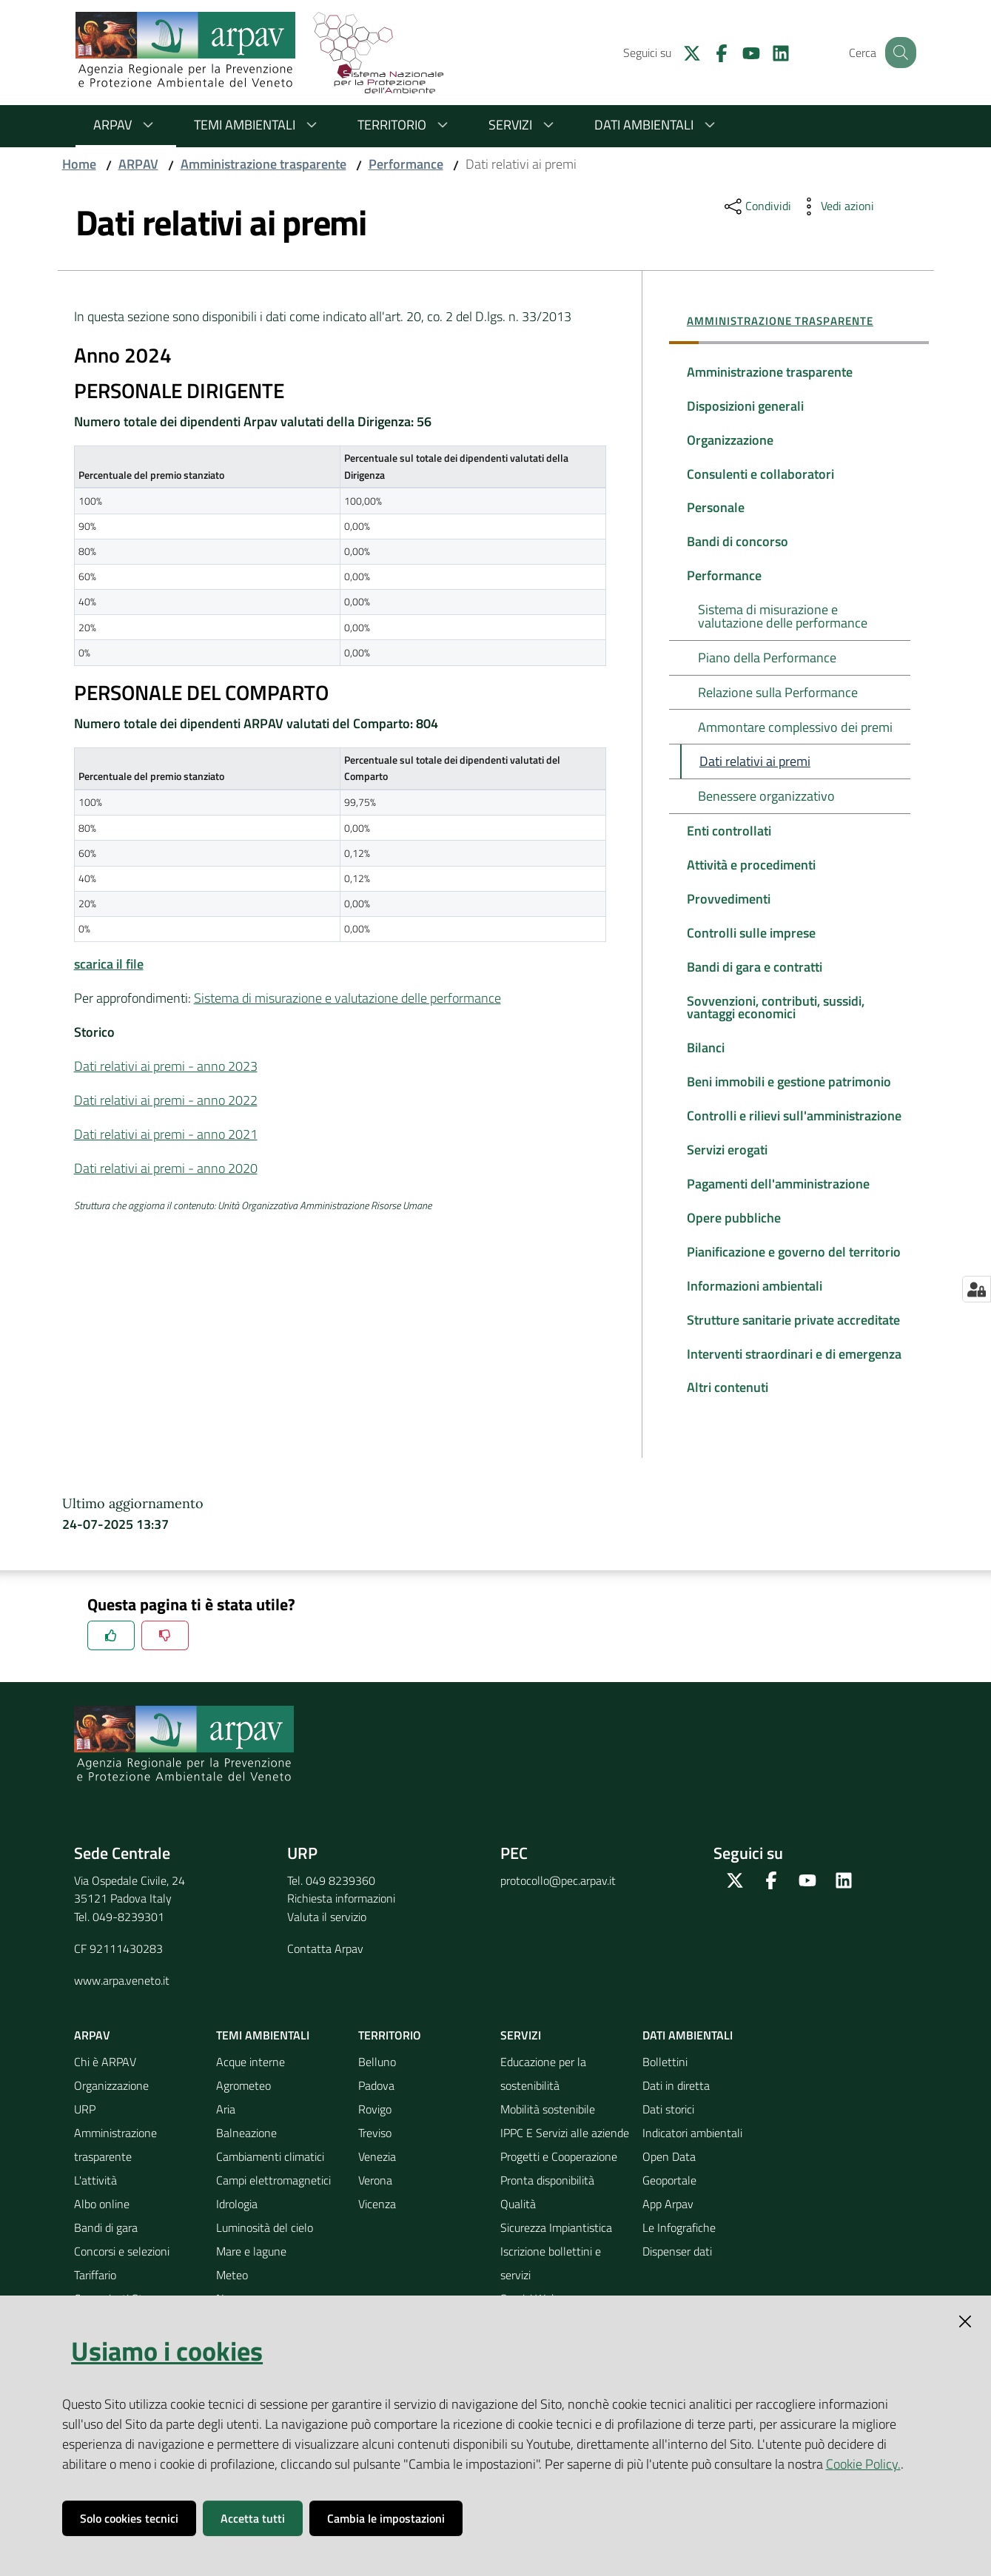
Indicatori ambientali (692, 2153)
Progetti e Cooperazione (558, 2176)
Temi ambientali (258, 125)
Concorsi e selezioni (121, 2271)
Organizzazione (111, 2105)
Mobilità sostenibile (547, 2129)
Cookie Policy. (863, 2464)
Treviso (375, 2153)
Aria (225, 2129)
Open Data (669, 2176)
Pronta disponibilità (547, 2200)
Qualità (518, 2224)
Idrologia (237, 2224)
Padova (376, 2105)
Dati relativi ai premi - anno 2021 (166, 1134)
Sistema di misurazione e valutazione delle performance (347, 998)
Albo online (102, 2224)
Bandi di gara (106, 2247)
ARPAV (125, 125)
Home (79, 164)
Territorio (405, 125)
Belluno (377, 2082)
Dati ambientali (657, 125)
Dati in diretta (676, 2105)
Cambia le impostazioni (386, 2518)
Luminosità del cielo (264, 2247)
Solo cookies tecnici (129, 2518)
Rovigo (375, 2129)
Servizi (523, 125)
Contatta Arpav (325, 1968)
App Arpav (667, 2224)
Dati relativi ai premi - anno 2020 (166, 1168)
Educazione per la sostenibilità (543, 2093)
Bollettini (665, 2082)
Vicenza (377, 2224)
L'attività (95, 2200)
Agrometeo (243, 2105)
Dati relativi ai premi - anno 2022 (166, 1100)
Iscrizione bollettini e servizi (550, 2283)
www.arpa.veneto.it (121, 2000)
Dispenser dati (677, 2271)
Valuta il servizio (326, 1937)
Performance (406, 164)
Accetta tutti (253, 2518)
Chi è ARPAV (105, 2082)
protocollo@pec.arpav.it (558, 1900)
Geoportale (669, 2200)
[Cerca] (898, 52)
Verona (375, 2200)
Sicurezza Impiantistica (556, 2247)
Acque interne (250, 2082)
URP (84, 2129)
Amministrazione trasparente (263, 164)
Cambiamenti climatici (270, 2176)
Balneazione (246, 2153)
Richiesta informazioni (341, 1919)
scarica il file (109, 964)
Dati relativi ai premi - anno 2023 (166, 1066)
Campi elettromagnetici (273, 2200)
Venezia (377, 2176)
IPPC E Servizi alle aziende (564, 2153)
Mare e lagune (251, 2271)
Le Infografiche (679, 2247)
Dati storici (668, 2129)
